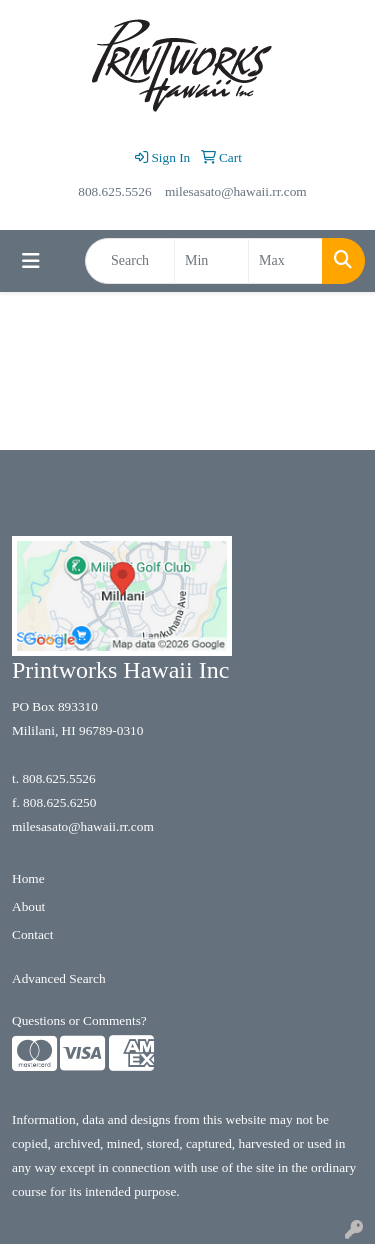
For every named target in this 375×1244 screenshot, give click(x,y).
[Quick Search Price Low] (211, 261)
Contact (32, 934)
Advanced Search (59, 978)
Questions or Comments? (79, 1020)
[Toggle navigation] (31, 261)
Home (28, 878)
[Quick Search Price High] (285, 261)
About (28, 906)
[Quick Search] (130, 261)
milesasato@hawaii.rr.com (236, 191)
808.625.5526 (114, 191)
